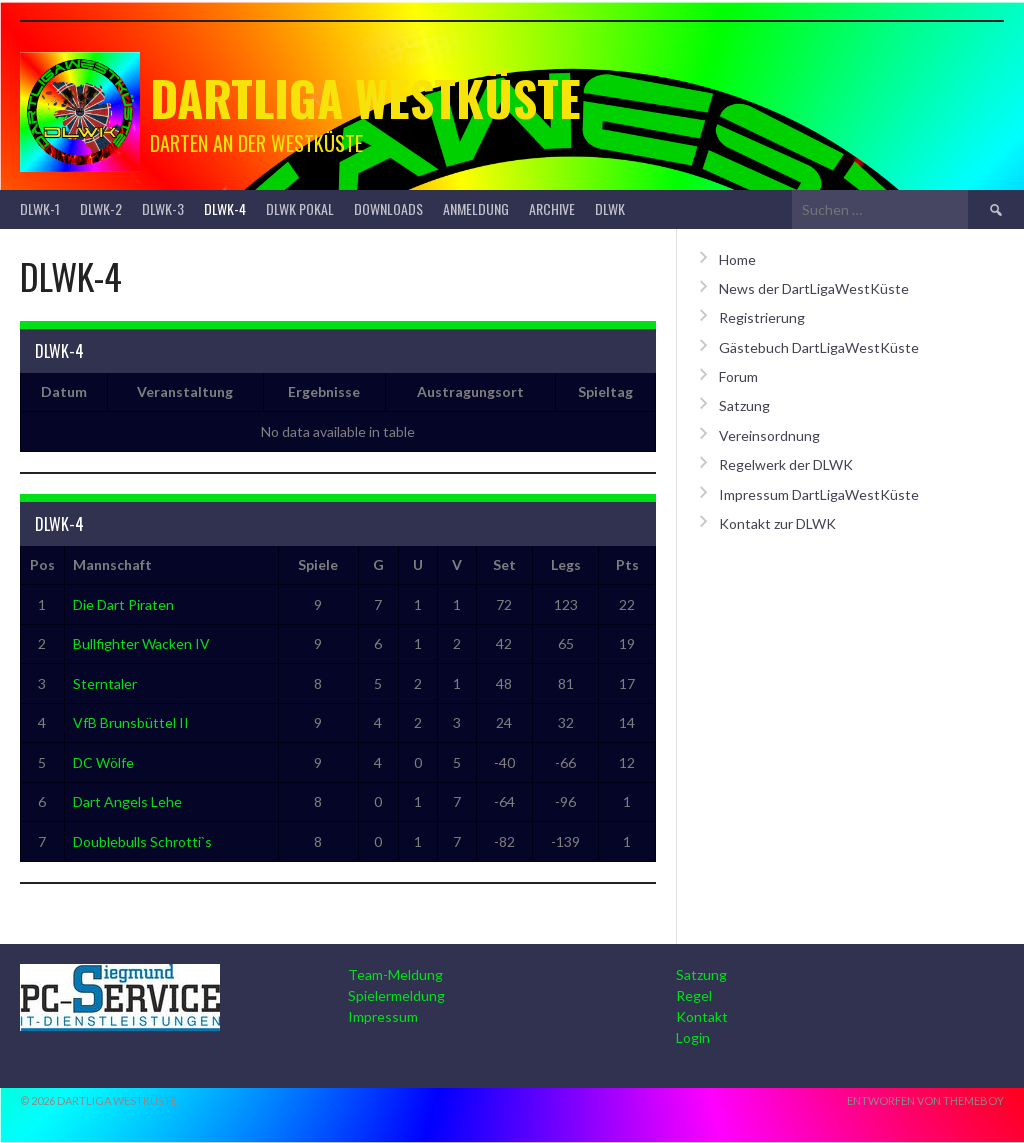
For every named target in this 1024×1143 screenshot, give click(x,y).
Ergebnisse (324, 391)
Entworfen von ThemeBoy (925, 1100)
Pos (42, 564)
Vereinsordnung (769, 435)
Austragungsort (470, 391)
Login (693, 1037)
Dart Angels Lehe (127, 801)
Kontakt (702, 1016)
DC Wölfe (103, 762)
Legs (566, 564)
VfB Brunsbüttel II (131, 722)
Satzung (744, 405)
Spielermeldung (396, 995)
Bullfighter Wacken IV (141, 643)
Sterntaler (105, 683)
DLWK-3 (163, 208)
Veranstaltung (185, 391)
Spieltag (605, 391)
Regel (694, 995)
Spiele (318, 564)
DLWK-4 (225, 208)
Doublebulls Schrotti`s (142, 841)
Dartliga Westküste (365, 97)
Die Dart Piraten (123, 604)
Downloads (388, 208)
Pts (627, 564)
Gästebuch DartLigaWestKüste (819, 347)
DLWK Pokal (300, 208)
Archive (552, 208)
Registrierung (762, 317)
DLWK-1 (40, 208)
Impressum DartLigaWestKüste (819, 494)
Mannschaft (112, 564)
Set (504, 564)
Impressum (383, 1016)
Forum (738, 376)
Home (737, 259)
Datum (64, 391)
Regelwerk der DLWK (786, 464)
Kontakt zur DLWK (777, 523)
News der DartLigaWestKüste (814, 288)
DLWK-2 (101, 208)
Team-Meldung (395, 974)
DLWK (610, 208)
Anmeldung (476, 208)
